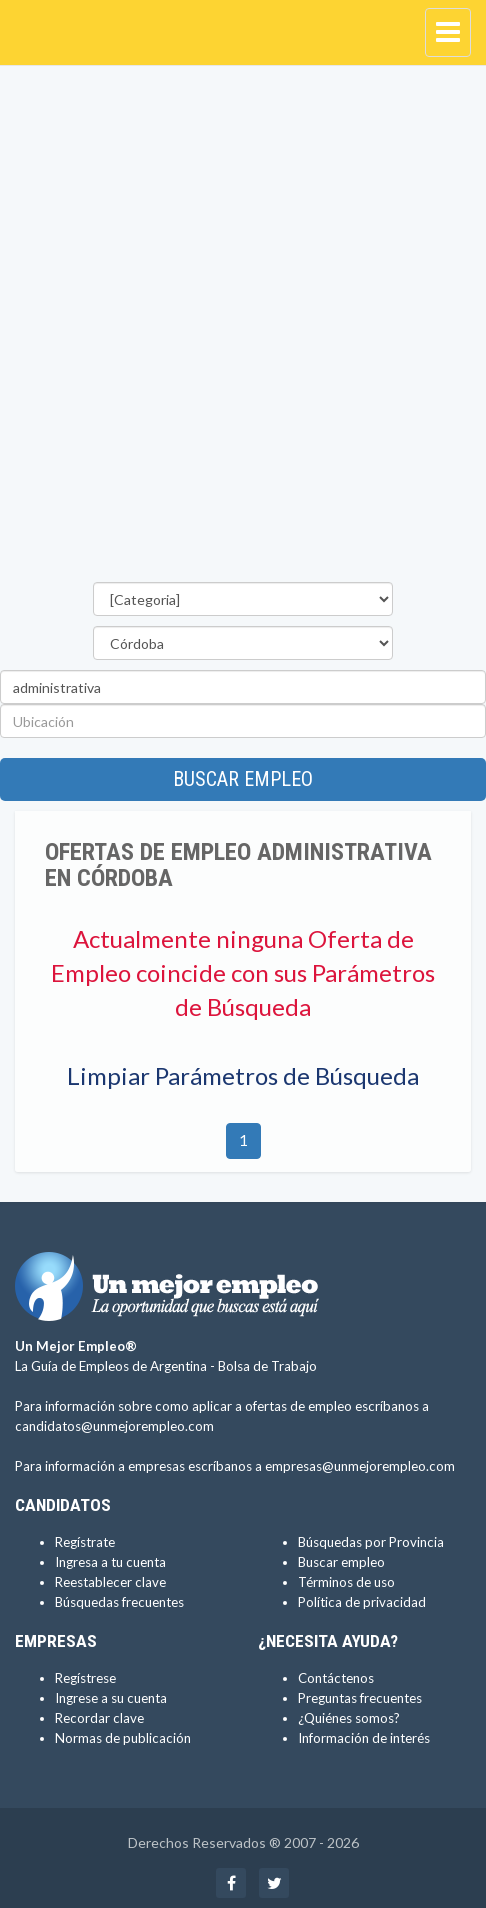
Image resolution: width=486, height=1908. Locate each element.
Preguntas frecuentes (360, 1698)
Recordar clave (99, 1718)
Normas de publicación (123, 1738)
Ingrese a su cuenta (111, 1698)
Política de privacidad (362, 1602)
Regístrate (85, 1542)
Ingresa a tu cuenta (110, 1562)
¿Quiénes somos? (349, 1718)
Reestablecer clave (110, 1582)
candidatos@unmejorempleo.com (114, 1426)
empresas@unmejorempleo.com (360, 1466)
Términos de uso (346, 1582)
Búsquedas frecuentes (119, 1602)
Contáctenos (336, 1678)
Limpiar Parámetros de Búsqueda (243, 1075)
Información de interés (364, 1738)
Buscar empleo (243, 779)
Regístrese (85, 1678)
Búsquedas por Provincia (371, 1542)
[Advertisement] (243, 329)
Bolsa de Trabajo (267, 1366)
